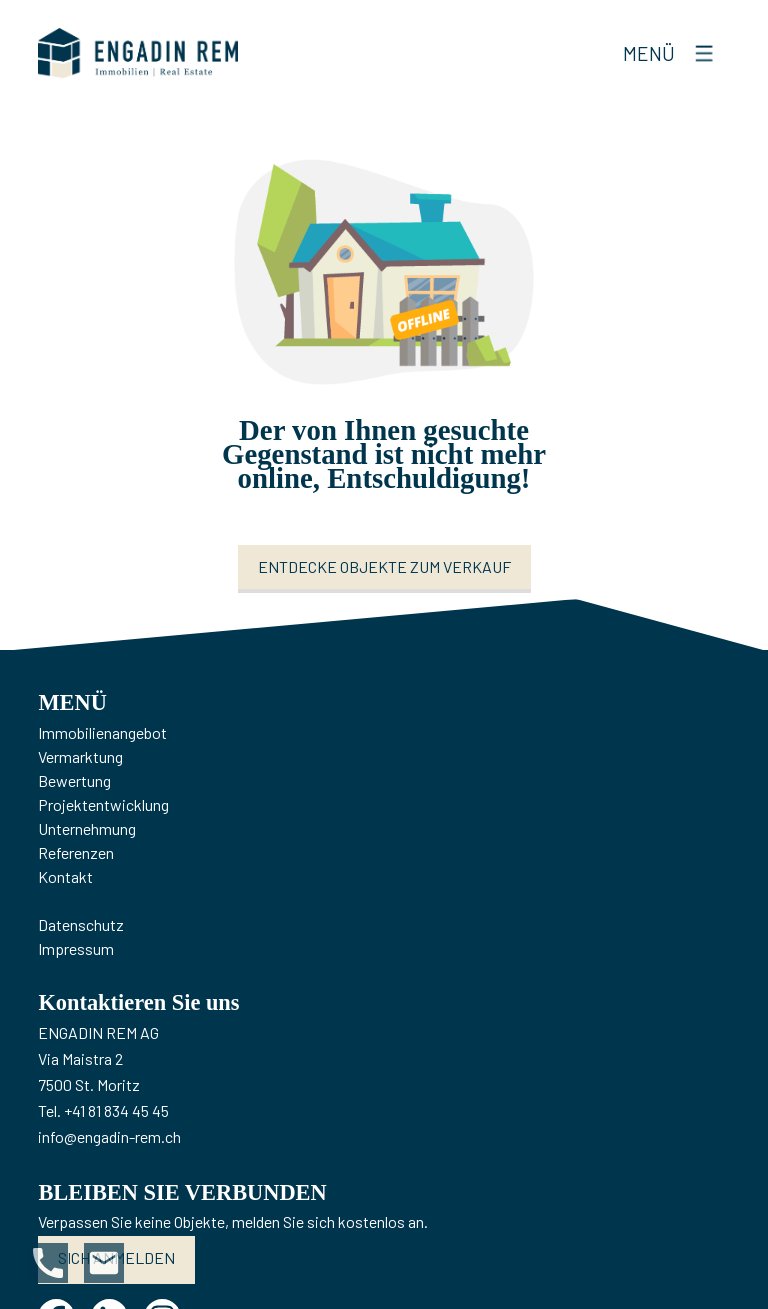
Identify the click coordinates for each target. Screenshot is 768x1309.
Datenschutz (81, 924)
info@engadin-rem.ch (109, 1136)
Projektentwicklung (103, 804)
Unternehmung (87, 828)
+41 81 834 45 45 (116, 1110)
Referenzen (76, 852)
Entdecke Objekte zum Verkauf (384, 566)
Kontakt (65, 876)
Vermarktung (80, 756)
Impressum (76, 948)
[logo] (138, 53)
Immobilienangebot (102, 732)
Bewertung (74, 780)
